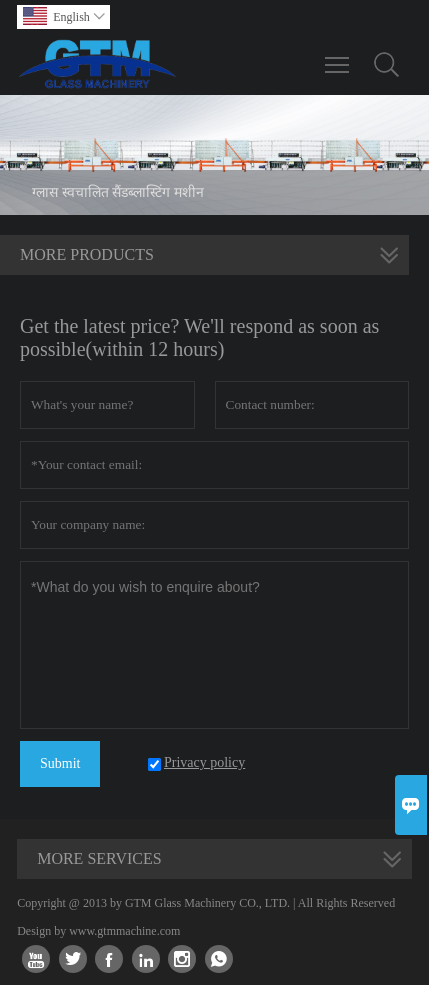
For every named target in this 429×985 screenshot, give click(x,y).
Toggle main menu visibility (338, 55)
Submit (60, 763)
